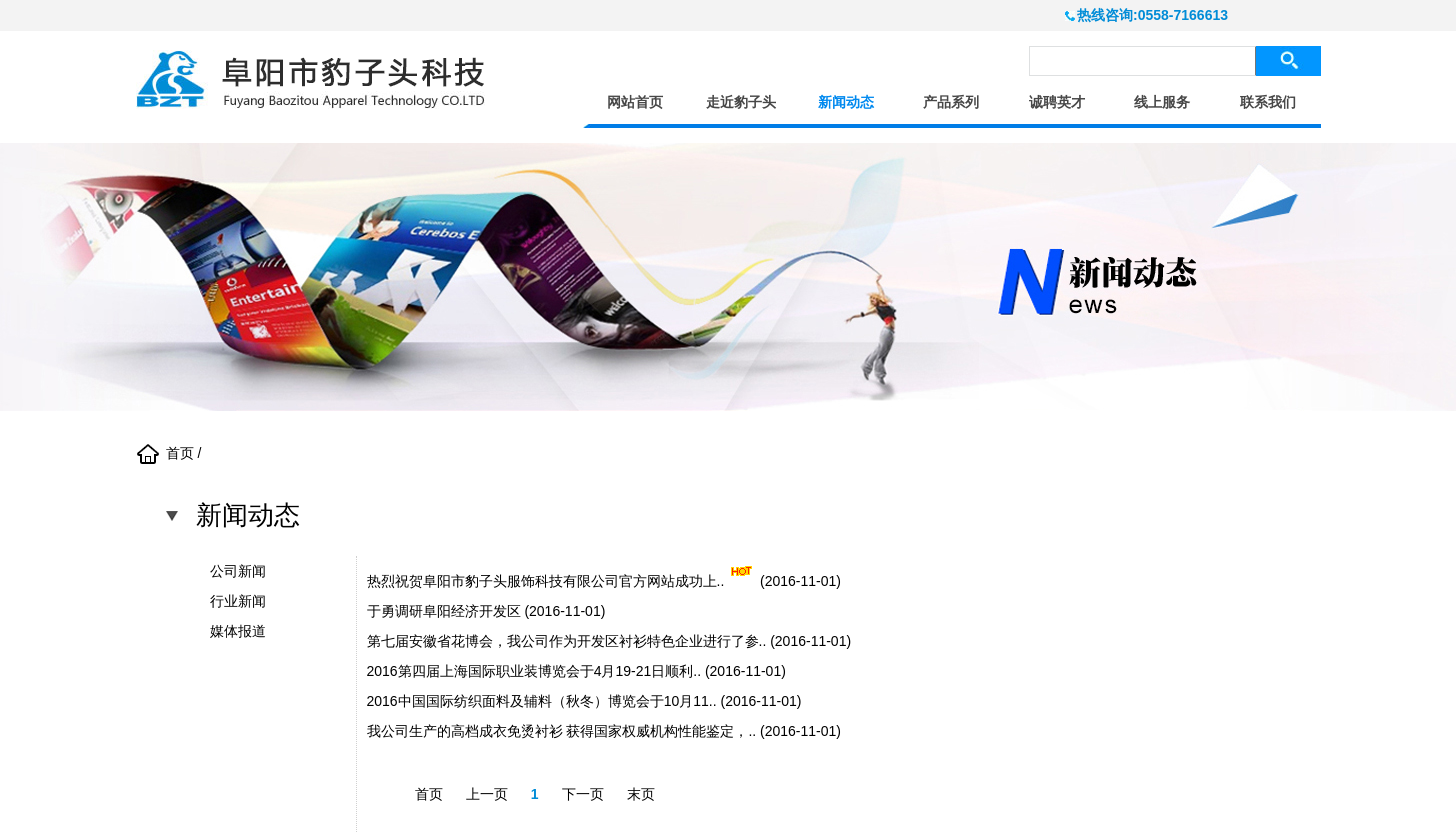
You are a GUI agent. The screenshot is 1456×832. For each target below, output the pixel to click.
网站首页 (635, 102)
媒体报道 (238, 631)
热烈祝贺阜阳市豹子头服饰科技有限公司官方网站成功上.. (546, 581)
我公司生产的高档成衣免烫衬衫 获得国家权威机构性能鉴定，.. (562, 731)
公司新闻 (238, 571)
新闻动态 (846, 102)
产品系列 (951, 102)
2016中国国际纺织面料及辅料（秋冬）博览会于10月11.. (542, 701)
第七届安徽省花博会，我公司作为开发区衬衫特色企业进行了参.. (567, 641)
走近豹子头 (741, 102)
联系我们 (1268, 102)
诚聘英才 (1057, 102)
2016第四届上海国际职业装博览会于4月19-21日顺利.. (534, 671)
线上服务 (1162, 102)
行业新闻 (238, 601)
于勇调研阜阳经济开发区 (444, 611)
